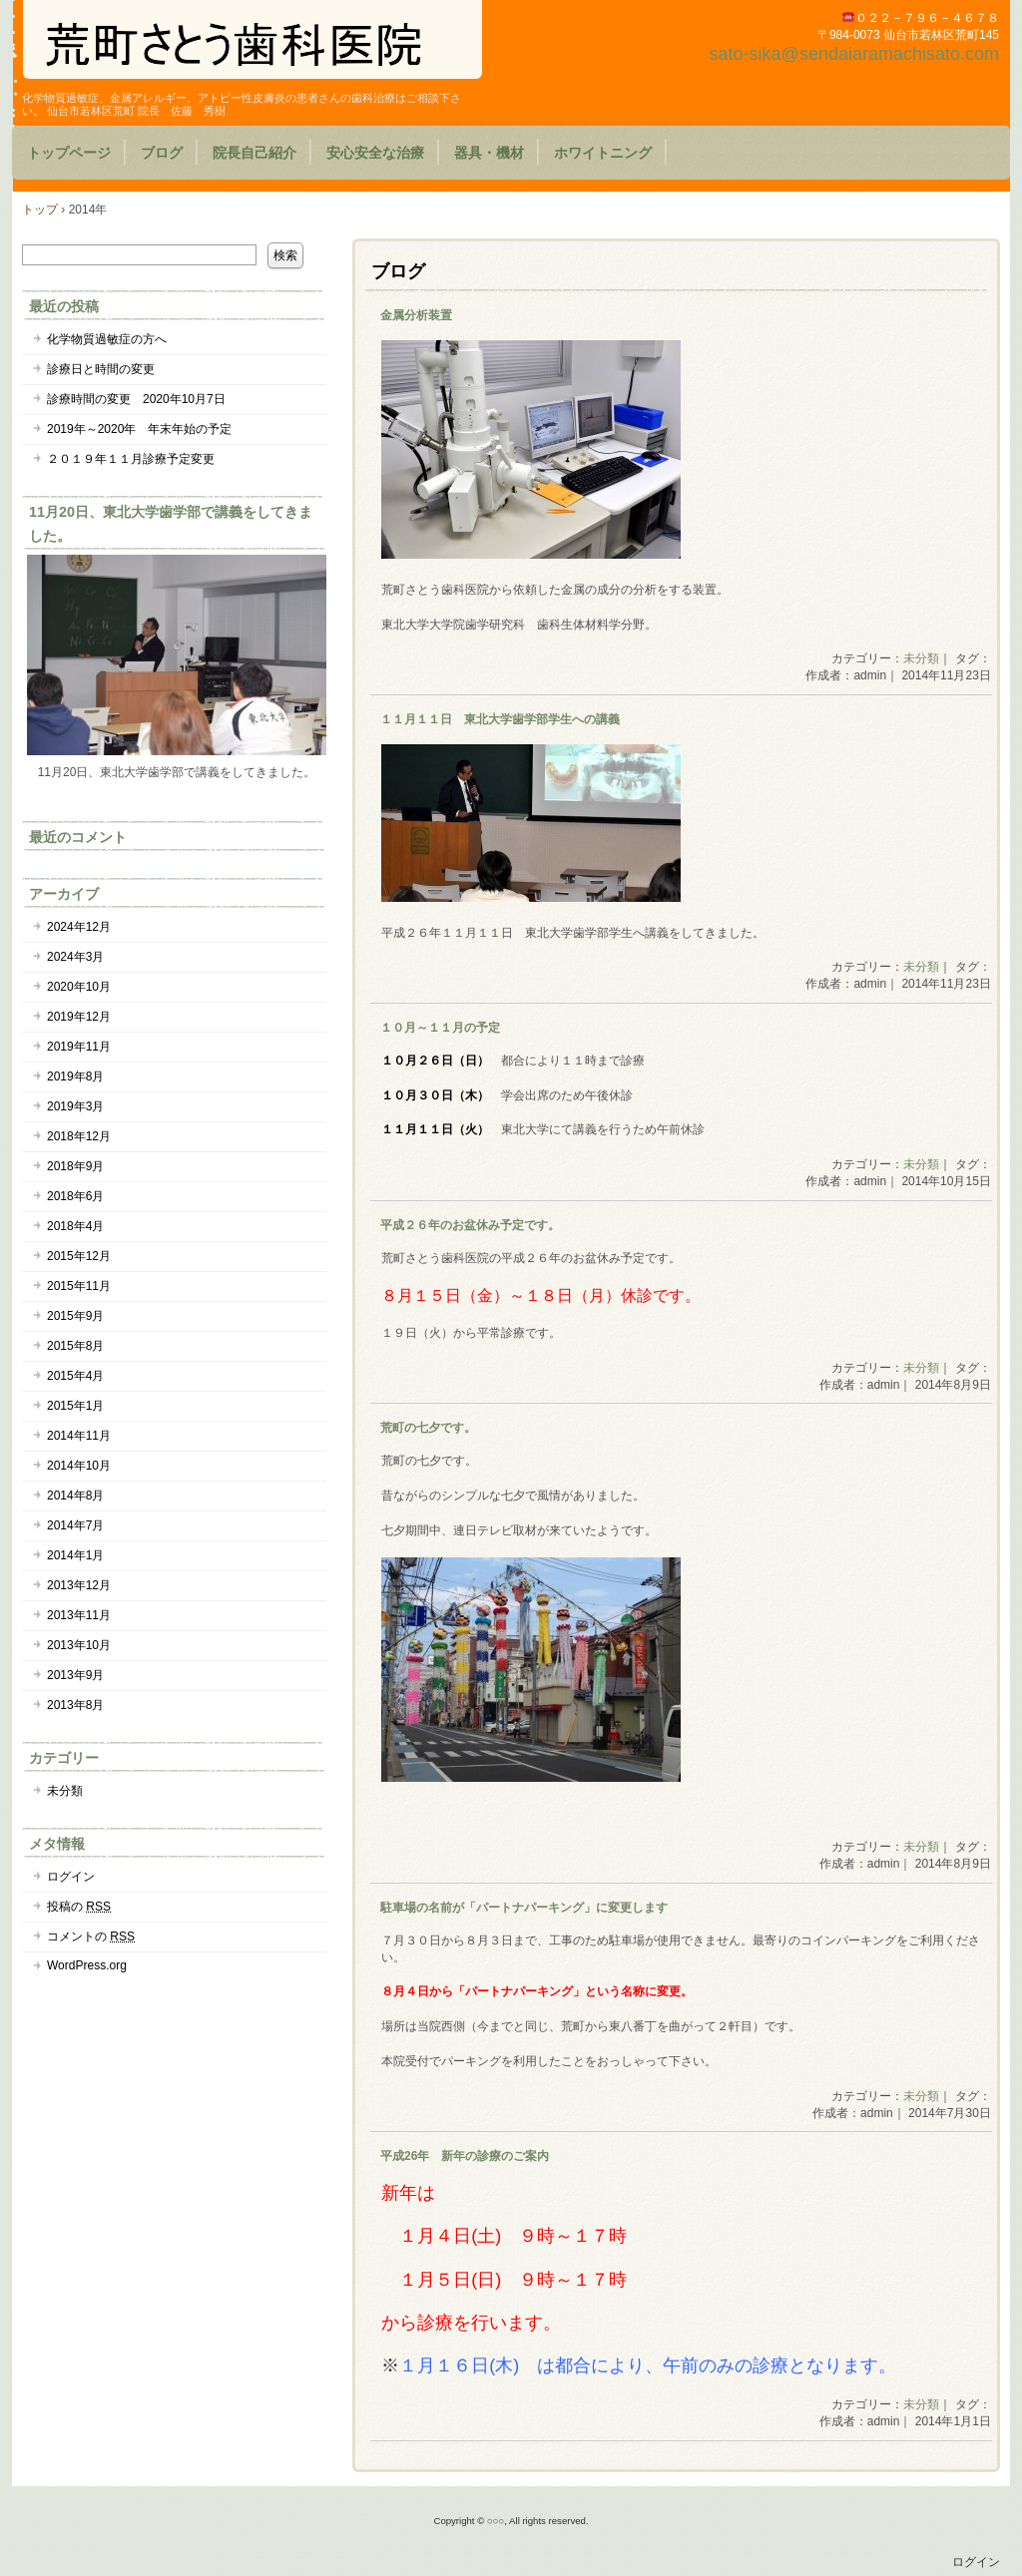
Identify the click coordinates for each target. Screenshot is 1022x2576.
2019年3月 (75, 1106)
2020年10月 (79, 987)
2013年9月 (75, 1675)
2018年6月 (75, 1196)
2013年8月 (75, 1705)
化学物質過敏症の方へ (107, 339)
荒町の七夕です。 (428, 1428)
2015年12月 (79, 1256)
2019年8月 (75, 1076)
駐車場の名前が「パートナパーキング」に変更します (524, 1908)
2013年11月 (79, 1615)
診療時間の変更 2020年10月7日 (136, 399)
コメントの (91, 1936)
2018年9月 (75, 1166)
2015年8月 (75, 1346)
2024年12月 (79, 927)
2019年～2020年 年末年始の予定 (139, 429)
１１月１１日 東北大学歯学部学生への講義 (500, 719)
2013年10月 (79, 1645)
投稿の (79, 1907)
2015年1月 (75, 1406)
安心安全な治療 (375, 153)
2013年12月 (79, 1585)
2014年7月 (75, 1525)
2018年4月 (75, 1226)
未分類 (921, 658)
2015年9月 (75, 1316)
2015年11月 (79, 1286)
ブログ (162, 153)
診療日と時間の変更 (101, 369)
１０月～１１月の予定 (440, 1028)
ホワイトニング (603, 153)
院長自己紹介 (254, 153)
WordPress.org (87, 1965)
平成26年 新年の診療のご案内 (464, 2156)
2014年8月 (75, 1496)
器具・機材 (489, 153)
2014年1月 (75, 1555)
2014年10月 (79, 1466)
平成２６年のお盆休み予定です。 (470, 1225)
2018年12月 (79, 1136)
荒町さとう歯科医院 (252, 39)
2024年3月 (75, 957)
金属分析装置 (416, 315)
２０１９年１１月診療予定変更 (131, 459)
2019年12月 (79, 1017)
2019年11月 (79, 1047)
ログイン (71, 1877)
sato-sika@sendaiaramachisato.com (854, 54)
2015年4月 (75, 1376)
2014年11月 (79, 1436)
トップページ (69, 153)
